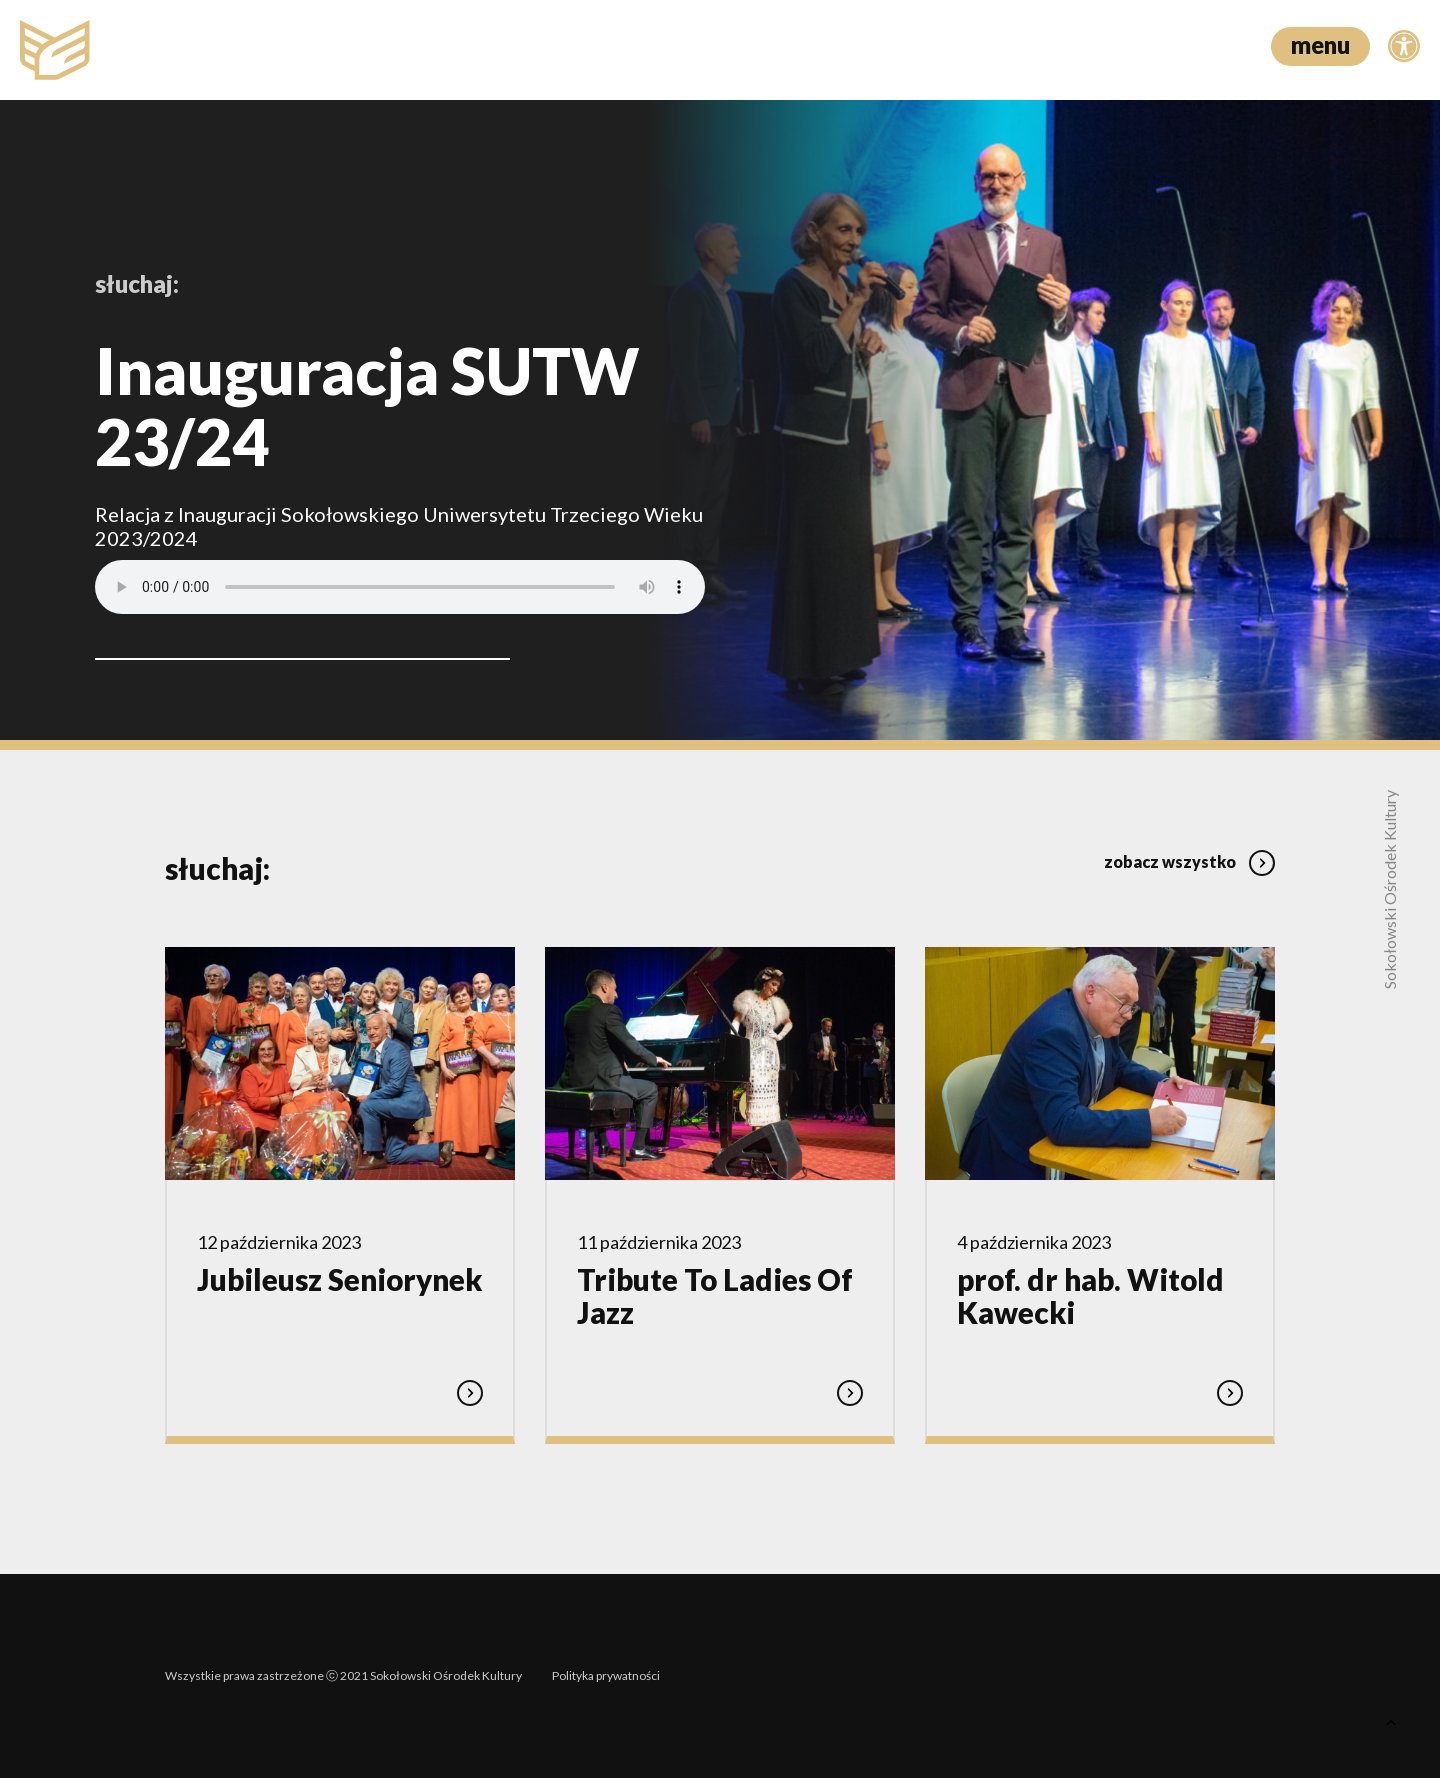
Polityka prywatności (606, 1675)
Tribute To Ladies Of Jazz (715, 1296)
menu (1320, 44)
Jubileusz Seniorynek (339, 1279)
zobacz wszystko (1189, 861)
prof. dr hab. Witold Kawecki (1090, 1296)
